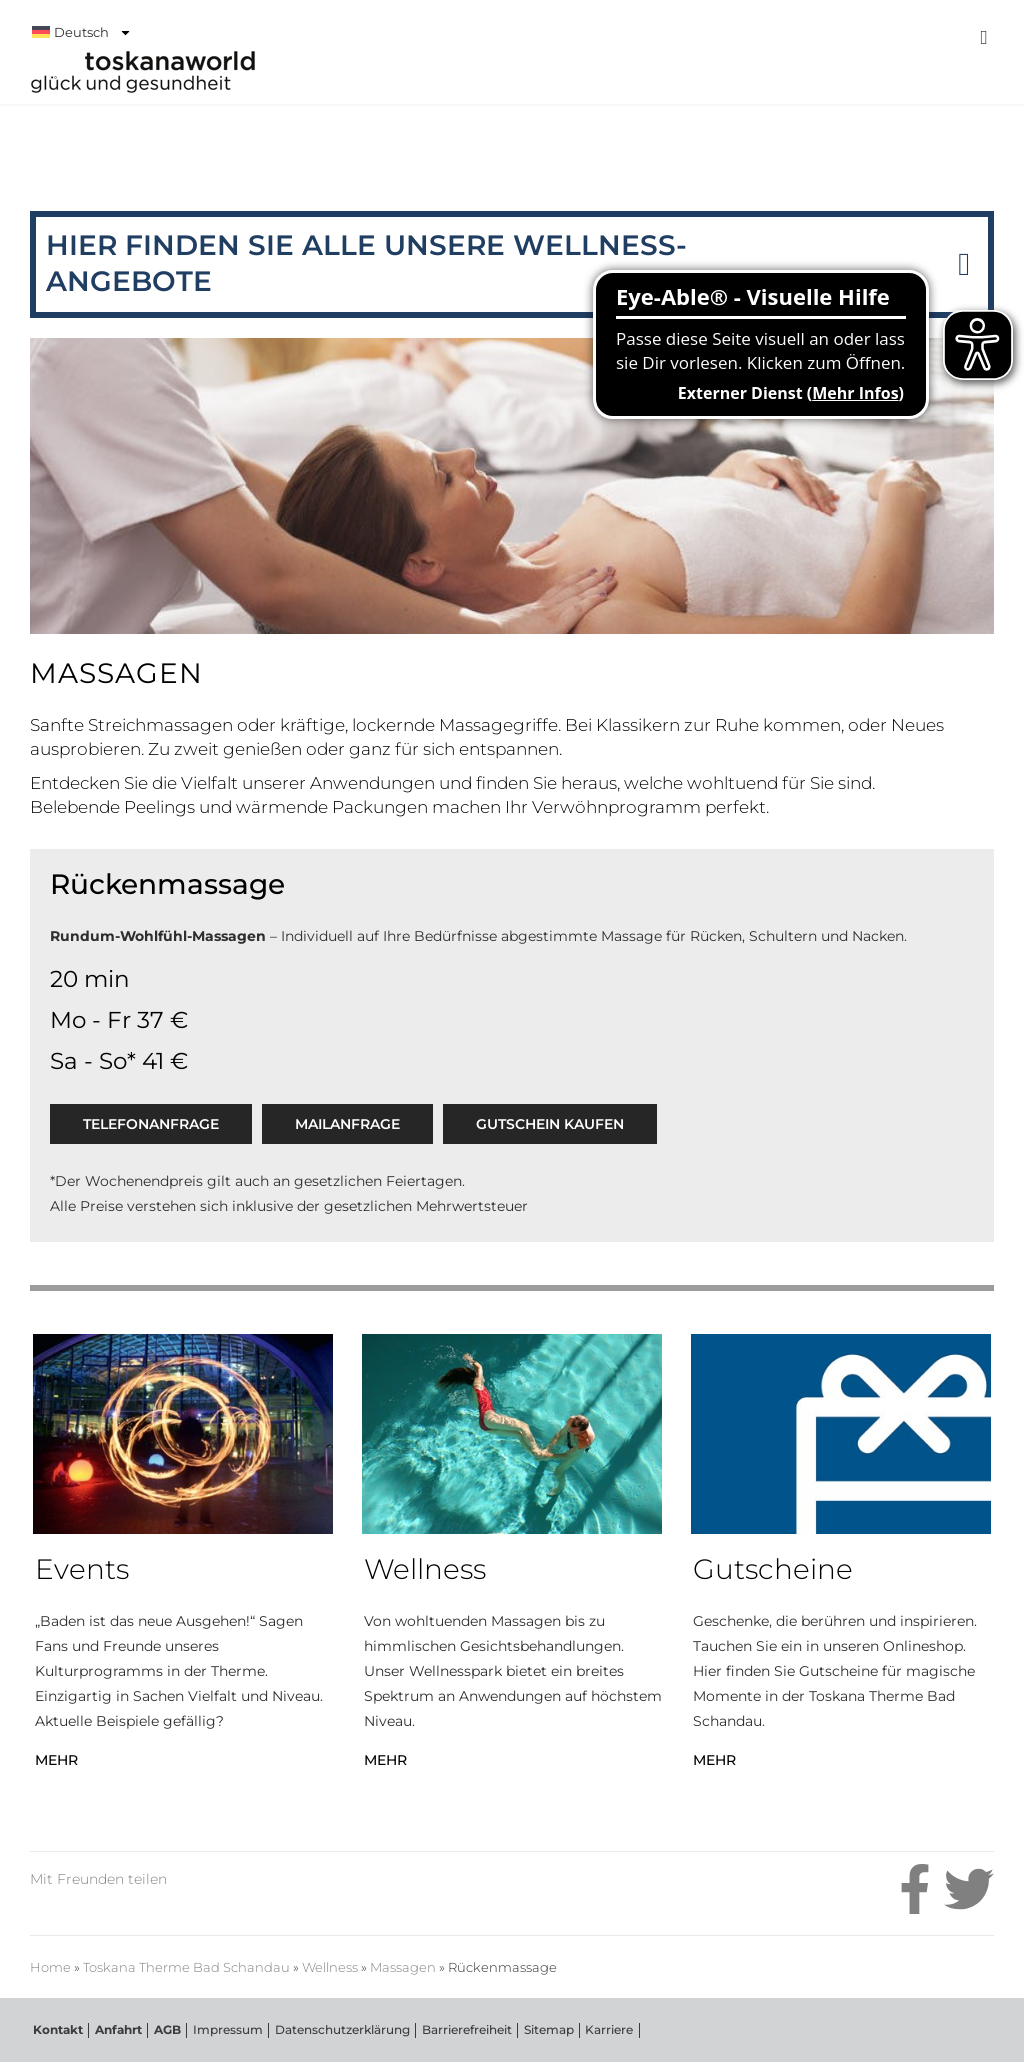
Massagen (403, 1967)
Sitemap (540, 2030)
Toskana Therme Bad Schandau (184, 162)
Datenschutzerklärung (335, 2030)
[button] (964, 264)
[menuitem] (464, 32)
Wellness (330, 1967)
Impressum (222, 2030)
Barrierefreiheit (459, 2030)
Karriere (600, 2030)
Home (50, 1967)
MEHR (56, 1760)
